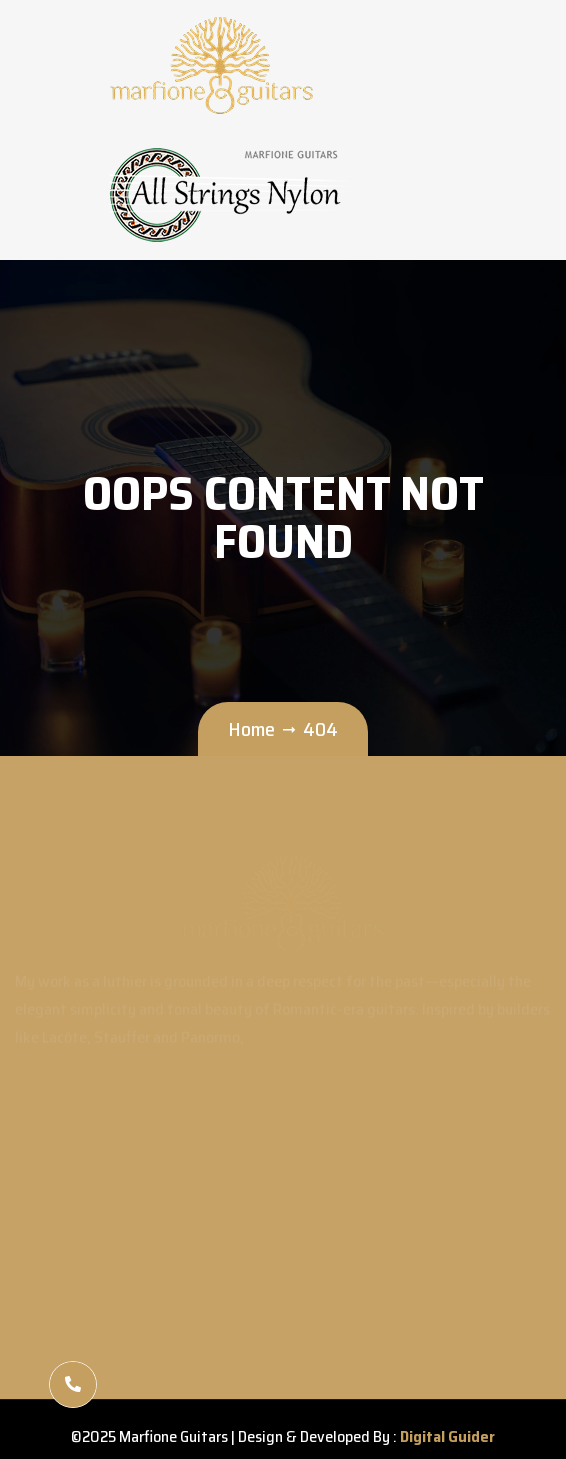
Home (251, 729)
